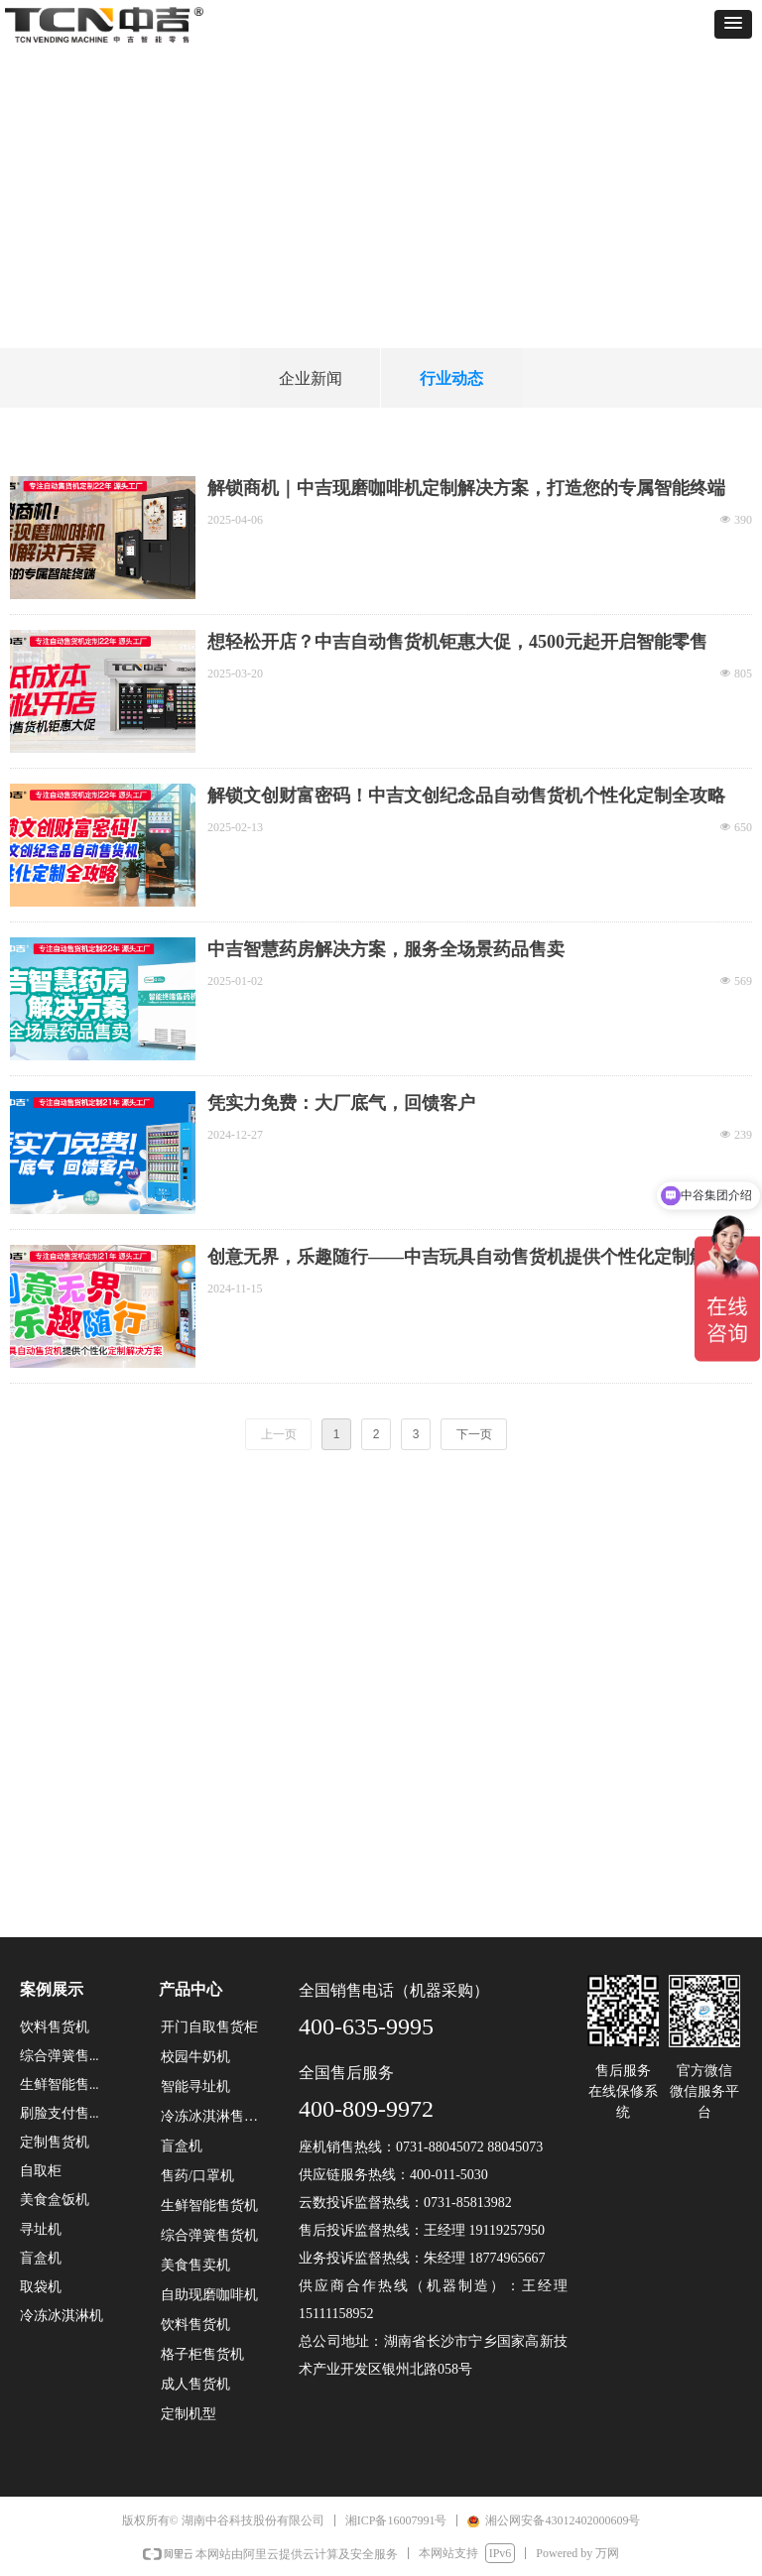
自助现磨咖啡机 (209, 2294)
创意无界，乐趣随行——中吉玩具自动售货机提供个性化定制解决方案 (475, 1258)
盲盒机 (181, 2146)
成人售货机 (195, 2384)
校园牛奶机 (195, 2056)
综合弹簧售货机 (209, 2235)
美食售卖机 (195, 2265)
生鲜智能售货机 (209, 2205)
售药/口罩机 (197, 2175)
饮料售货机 (195, 2324)
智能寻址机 (195, 2086)
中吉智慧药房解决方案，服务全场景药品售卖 (386, 949)
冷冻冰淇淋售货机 (216, 2116)
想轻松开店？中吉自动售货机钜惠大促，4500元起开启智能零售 (457, 642)
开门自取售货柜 (209, 2027)
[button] (733, 24)
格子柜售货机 (202, 2354)
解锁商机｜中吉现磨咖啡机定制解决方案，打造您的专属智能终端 (466, 488)
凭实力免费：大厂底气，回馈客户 (341, 1103)
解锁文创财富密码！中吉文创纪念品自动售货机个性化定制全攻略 (466, 795)
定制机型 (188, 2413)
